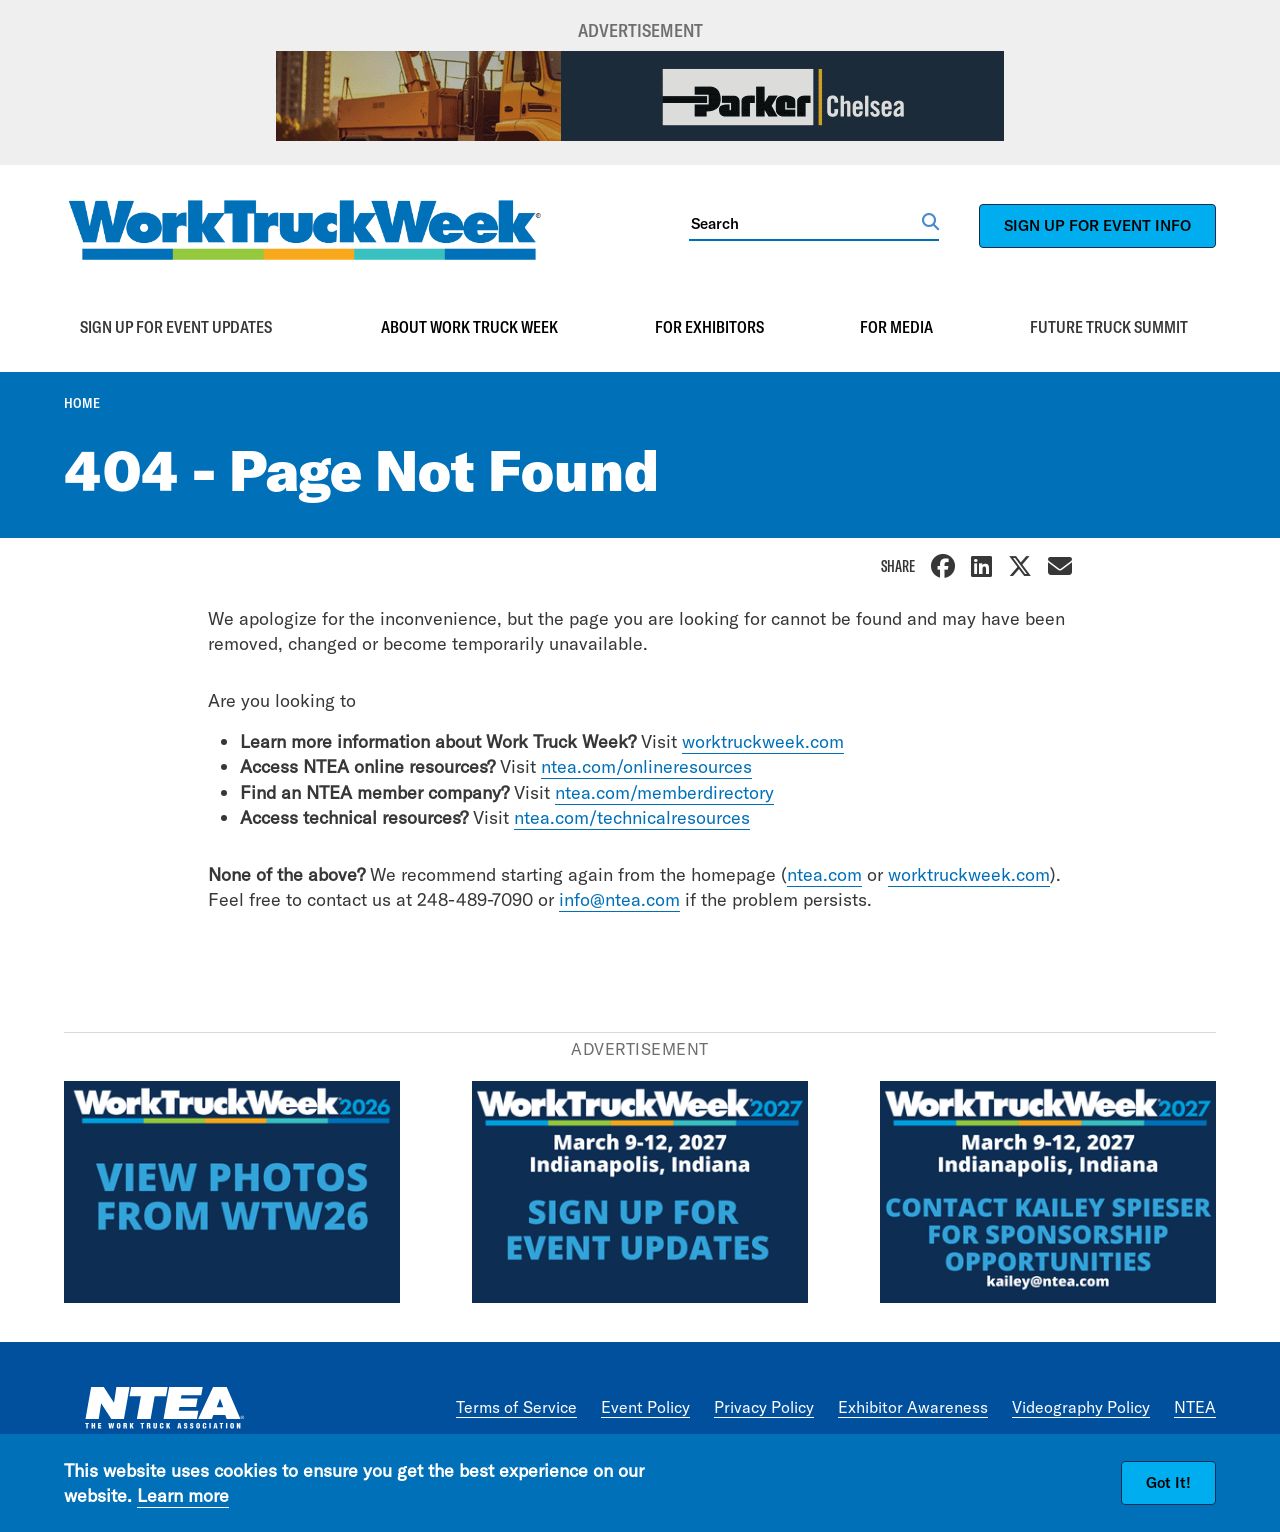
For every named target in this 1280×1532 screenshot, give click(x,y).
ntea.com (824, 874)
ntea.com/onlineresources (646, 766)
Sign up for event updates (176, 327)
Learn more (183, 1495)
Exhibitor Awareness (913, 1407)
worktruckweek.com (763, 741)
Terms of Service (516, 1407)
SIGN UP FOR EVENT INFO (1097, 225)
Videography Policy (1081, 1407)
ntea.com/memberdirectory (664, 792)
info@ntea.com (619, 899)
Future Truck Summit (1109, 327)
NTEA (1195, 1407)
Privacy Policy (764, 1407)
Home (82, 403)
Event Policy (645, 1407)
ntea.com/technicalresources (632, 817)
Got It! (1168, 1482)
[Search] (805, 223)
